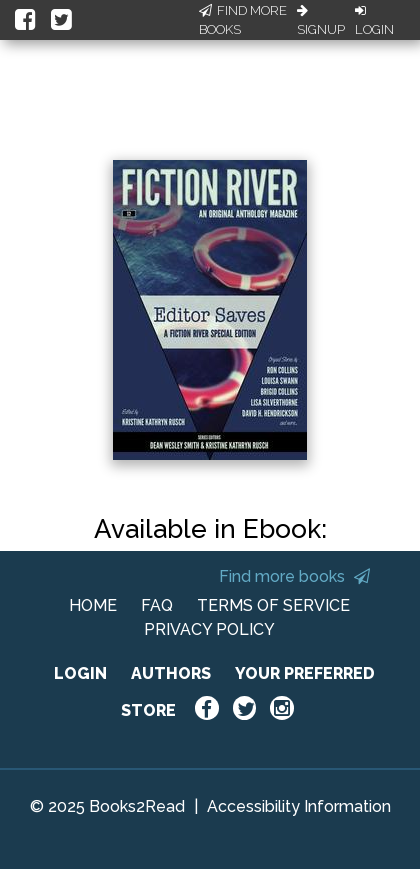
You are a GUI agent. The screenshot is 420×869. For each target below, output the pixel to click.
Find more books (294, 576)
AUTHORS (171, 673)
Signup (321, 21)
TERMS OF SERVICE (273, 605)
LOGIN (80, 673)
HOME (93, 605)
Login (374, 21)
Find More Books (243, 20)
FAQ (157, 605)
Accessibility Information (299, 806)
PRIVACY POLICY (209, 629)
